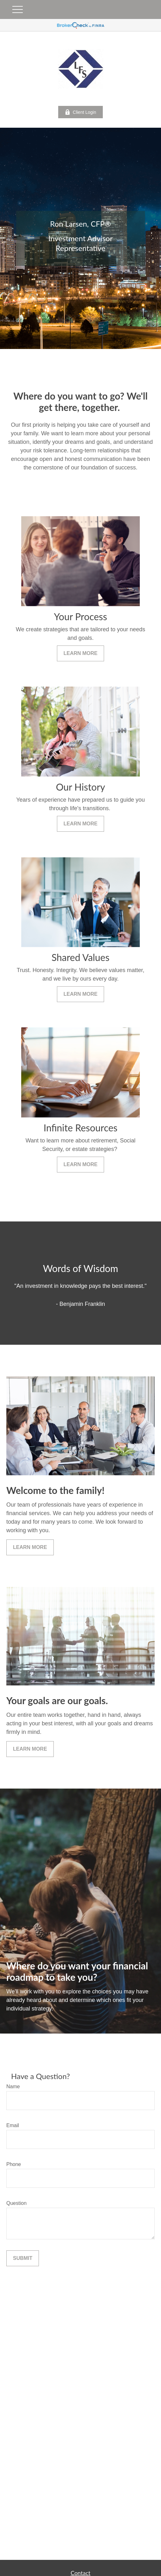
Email (12, 2125)
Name (13, 2086)
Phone (13, 2164)
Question (16, 2203)
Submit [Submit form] (22, 2258)
